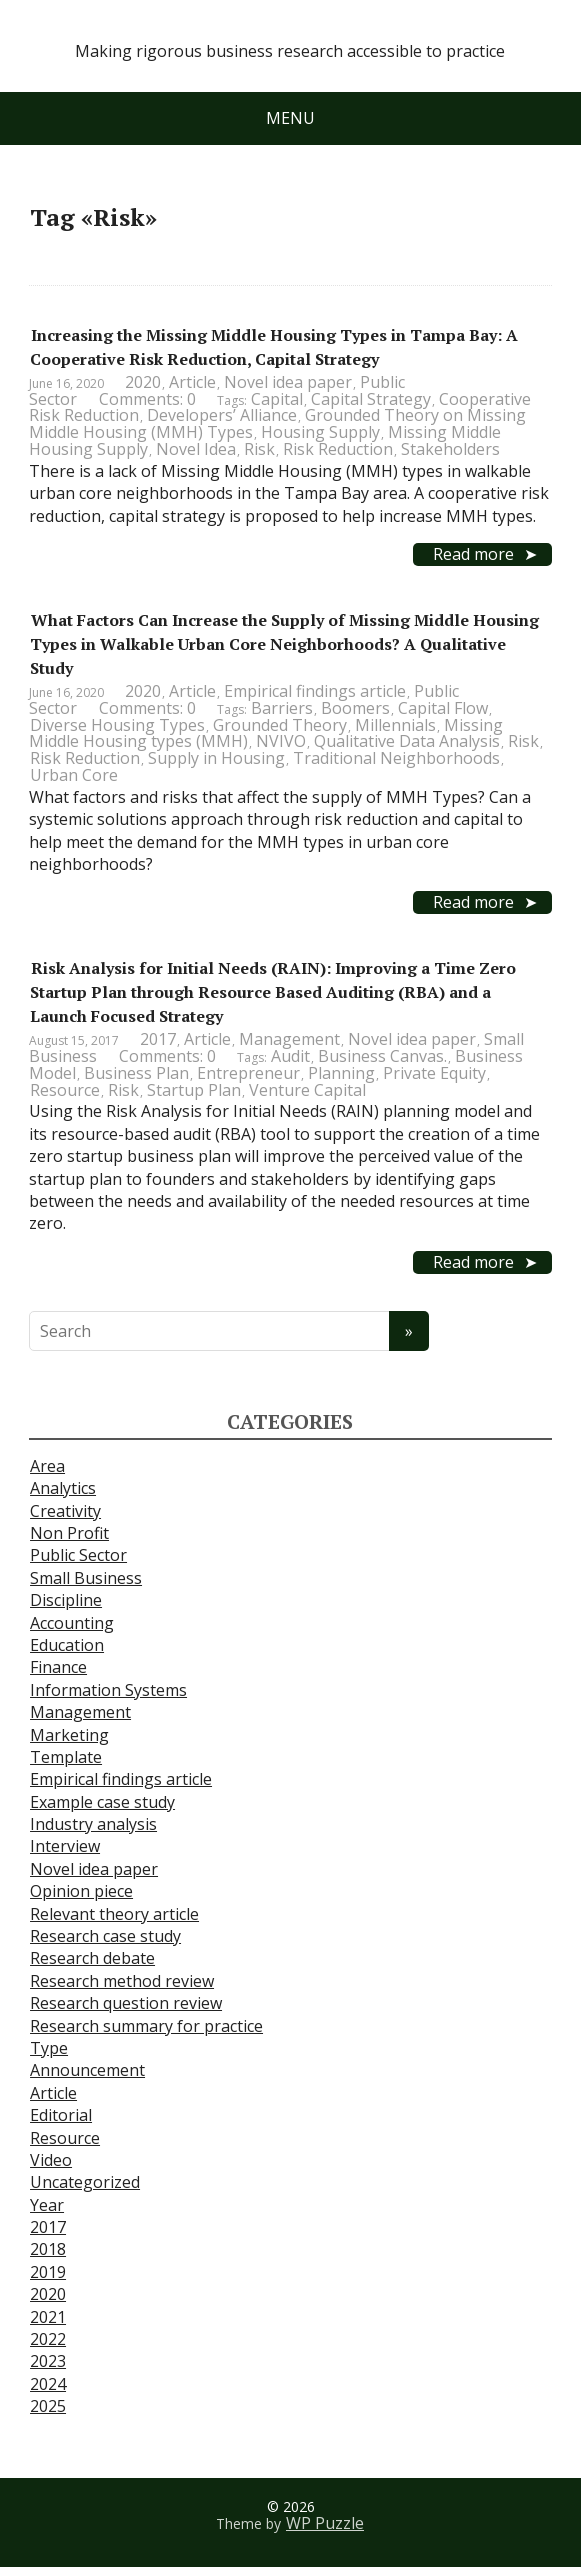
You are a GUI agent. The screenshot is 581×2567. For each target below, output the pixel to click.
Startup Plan (194, 1090)
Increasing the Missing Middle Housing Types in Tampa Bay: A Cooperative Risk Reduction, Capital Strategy (274, 347)
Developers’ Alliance (222, 415)
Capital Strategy (371, 399)
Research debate (92, 1958)
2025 (48, 2406)
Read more (473, 554)
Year (47, 2205)
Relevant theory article (114, 1914)
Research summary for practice (146, 2026)
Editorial (61, 2115)
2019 (48, 2272)
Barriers (282, 708)
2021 (48, 2317)
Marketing (69, 1735)
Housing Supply (320, 432)
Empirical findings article (315, 691)
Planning (341, 1073)
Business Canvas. (382, 1056)
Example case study (102, 1802)
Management (289, 1039)
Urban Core (74, 775)
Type (49, 2048)
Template (66, 1757)
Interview (65, 1846)
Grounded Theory (280, 725)
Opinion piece (81, 1891)
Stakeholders (450, 449)
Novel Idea (196, 449)
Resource (65, 1090)
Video (51, 2160)
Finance (58, 1667)
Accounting (72, 1623)
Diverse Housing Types (117, 725)
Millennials (395, 725)
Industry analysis (93, 1824)
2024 (48, 2384)
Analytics (63, 1488)
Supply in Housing (216, 758)
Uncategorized (85, 2182)
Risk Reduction (338, 449)
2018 (48, 2249)
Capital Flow (443, 708)
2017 (158, 1039)
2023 (48, 2361)
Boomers (355, 708)
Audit (290, 1056)
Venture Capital (307, 1090)
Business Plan (136, 1073)
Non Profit (69, 1533)
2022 (48, 2339)
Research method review (122, 1981)
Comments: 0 (147, 399)
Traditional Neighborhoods (396, 758)
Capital (277, 399)
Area (47, 1466)
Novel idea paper (288, 382)
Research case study (105, 1936)
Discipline (66, 1600)
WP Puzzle (325, 2523)
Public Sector (78, 1555)
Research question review (126, 2003)
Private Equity (434, 1073)
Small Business (86, 1578)
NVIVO (281, 741)
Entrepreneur (248, 1073)
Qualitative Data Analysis (407, 741)
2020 (143, 382)
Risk (259, 449)
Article (192, 382)
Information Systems (108, 1690)
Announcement (87, 2070)
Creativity (65, 1511)
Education (67, 1645)
